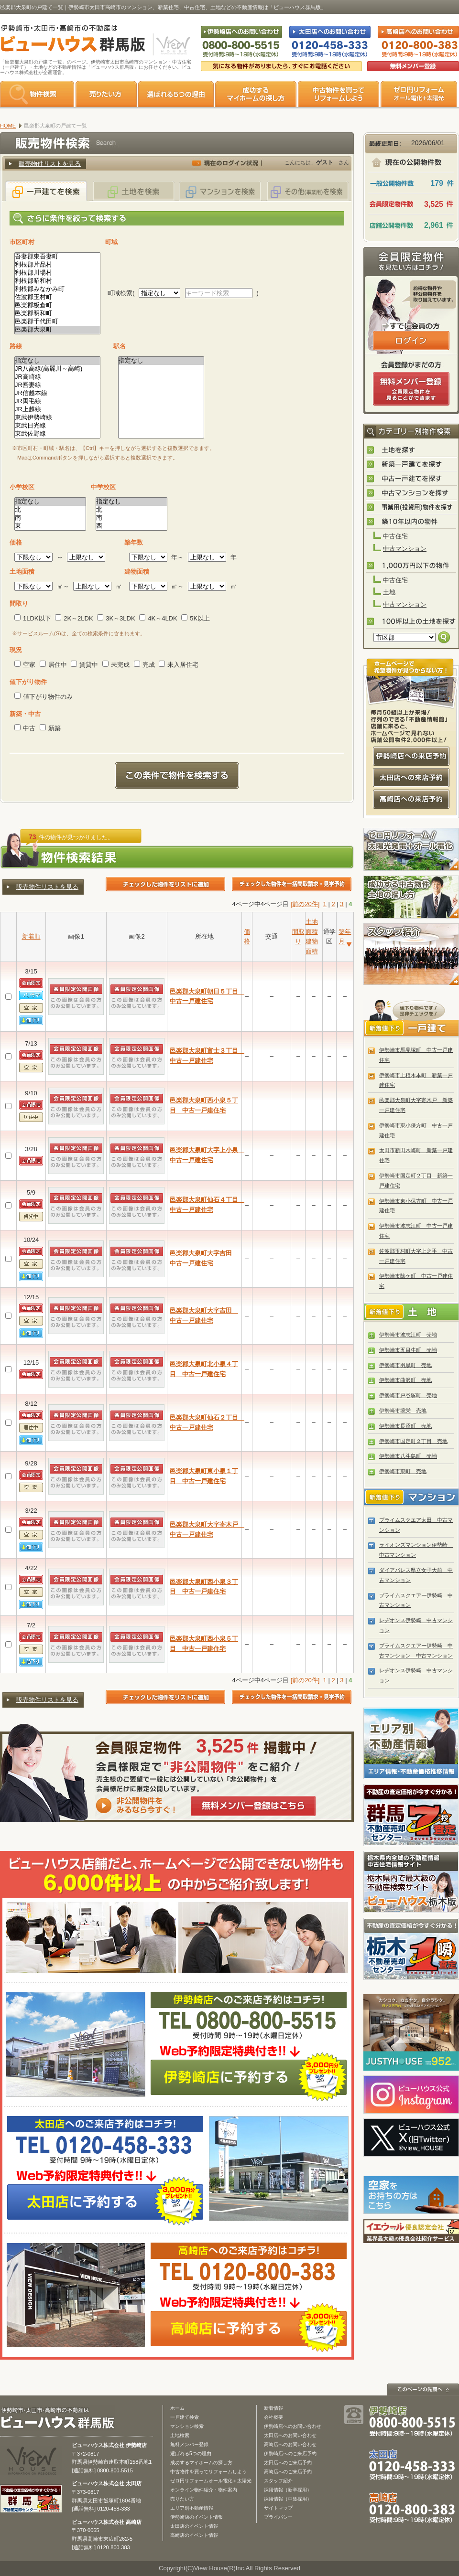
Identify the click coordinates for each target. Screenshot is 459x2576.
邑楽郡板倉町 (57, 305)
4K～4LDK (158, 618)
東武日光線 (57, 426)
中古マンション (404, 548)
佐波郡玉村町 (57, 297)
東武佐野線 (57, 434)
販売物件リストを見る (50, 163)
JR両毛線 (57, 401)
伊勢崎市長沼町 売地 (405, 1426)
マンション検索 (187, 2426)
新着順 (31, 936)
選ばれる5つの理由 (176, 94)
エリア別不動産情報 (191, 2508)
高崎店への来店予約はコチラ (411, 799)
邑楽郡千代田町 (57, 322)
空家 (24, 664)
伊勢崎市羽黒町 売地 (405, 1365)
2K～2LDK (74, 618)
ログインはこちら (411, 340)
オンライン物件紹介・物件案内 (203, 2489)
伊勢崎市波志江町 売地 (408, 1334)
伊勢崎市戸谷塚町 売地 (408, 1395)
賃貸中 (84, 664)
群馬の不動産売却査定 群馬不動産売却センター (411, 1815)
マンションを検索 (220, 191)
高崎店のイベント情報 (194, 2535)
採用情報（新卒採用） (288, 2489)
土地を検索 (133, 191)
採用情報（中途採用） (288, 2498)
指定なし (57, 361)
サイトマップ (278, 2508)
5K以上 (195, 618)
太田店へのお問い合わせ (290, 2435)
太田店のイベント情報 (194, 2526)
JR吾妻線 (57, 385)
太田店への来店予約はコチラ (411, 777)
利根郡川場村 (57, 273)
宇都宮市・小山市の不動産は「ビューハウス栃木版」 (411, 1882)
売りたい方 (106, 94)
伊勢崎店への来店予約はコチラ (411, 756)
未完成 (116, 664)
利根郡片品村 (57, 265)
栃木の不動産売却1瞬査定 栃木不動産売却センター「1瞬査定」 (411, 1949)
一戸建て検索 (184, 2417)
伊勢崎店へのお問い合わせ (292, 2426)
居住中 (53, 664)
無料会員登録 (413, 66)
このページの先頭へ (423, 2389)
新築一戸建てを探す (411, 465)
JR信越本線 (57, 393)
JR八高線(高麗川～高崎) (57, 369)
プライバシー (278, 2517)
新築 (50, 728)
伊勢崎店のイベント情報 (196, 2517)
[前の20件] (305, 904)
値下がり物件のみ (43, 696)
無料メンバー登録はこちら (253, 1806)
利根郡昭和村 (57, 281)
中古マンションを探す (411, 493)
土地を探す (411, 450)
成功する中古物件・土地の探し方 (411, 897)
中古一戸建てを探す (411, 479)
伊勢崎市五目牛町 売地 (408, 1350)
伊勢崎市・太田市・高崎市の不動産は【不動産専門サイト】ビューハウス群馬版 (68, 40)
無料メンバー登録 (189, 2444)
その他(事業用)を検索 (307, 191)
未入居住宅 (178, 664)
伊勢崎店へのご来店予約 (290, 2453)
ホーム (177, 2408)
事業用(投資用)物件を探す (411, 508)
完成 (144, 664)
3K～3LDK (116, 618)
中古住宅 (395, 536)
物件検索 (37, 94)
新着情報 (273, 2408)
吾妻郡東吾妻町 (57, 257)
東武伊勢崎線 (57, 418)
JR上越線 (57, 410)
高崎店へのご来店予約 (288, 2471)
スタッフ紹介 (411, 954)
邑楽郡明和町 (57, 314)
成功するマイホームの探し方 (255, 94)
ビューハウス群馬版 (61, 2418)
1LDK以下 (32, 618)
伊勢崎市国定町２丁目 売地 (413, 1441)
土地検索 (179, 2435)
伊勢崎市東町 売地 (402, 1471)
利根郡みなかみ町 (57, 289)
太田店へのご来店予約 (288, 2462)
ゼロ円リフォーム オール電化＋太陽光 (419, 94)
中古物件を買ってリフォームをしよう (338, 94)
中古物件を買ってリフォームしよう (208, 2471)
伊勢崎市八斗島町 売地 (408, 1456)
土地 (389, 592)
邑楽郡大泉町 (57, 330)
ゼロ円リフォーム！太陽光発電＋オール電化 (411, 849)
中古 (24, 728)
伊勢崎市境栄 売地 (402, 1410)
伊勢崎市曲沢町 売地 (405, 1380)
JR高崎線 (57, 377)
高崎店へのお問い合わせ (290, 2444)
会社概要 (273, 2417)
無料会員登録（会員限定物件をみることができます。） (411, 389)
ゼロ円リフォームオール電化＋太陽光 (210, 2480)
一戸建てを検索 (46, 191)
